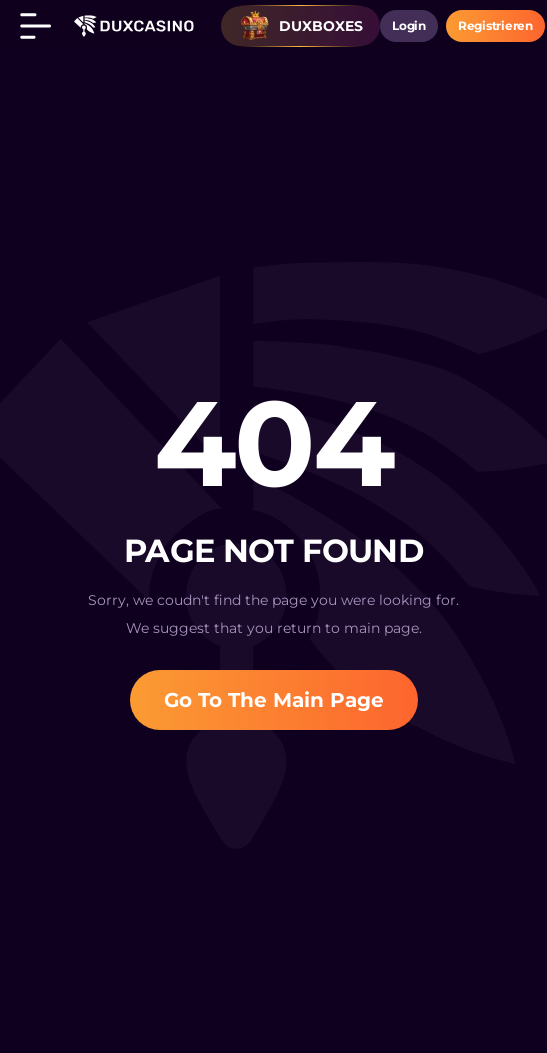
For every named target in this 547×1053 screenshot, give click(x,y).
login (409, 25)
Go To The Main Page (274, 700)
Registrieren (495, 25)
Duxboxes (301, 26)
